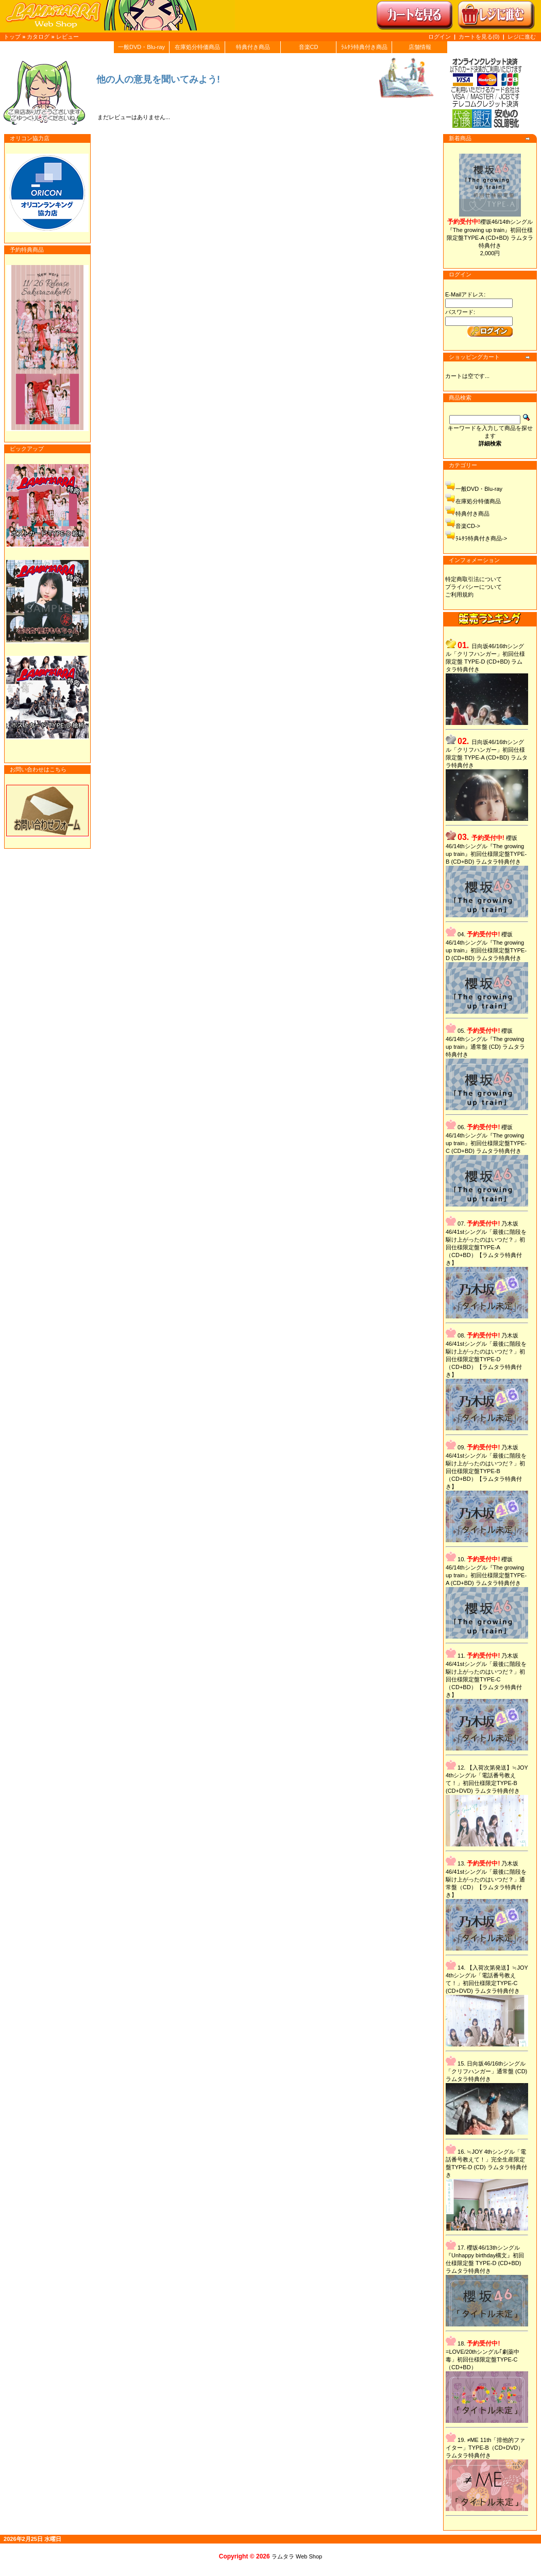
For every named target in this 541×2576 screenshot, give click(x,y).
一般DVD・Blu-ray (141, 47)
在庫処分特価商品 (197, 47)
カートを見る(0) (480, 37)
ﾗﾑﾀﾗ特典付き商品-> (481, 538)
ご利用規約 (459, 594)
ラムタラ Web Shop (297, 2556)
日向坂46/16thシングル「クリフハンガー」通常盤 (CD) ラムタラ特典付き (486, 2071)
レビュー (67, 37)
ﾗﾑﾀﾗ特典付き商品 (364, 47)
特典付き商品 (253, 47)
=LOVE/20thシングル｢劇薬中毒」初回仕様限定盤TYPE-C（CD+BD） (482, 2359)
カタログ (38, 37)
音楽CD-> (467, 526)
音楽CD (308, 47)
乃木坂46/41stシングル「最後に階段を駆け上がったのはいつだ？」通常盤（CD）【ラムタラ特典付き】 (486, 1879)
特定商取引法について (473, 579)
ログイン (439, 37)
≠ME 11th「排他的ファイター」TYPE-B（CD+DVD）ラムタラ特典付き (485, 2447)
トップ (12, 37)
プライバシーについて (473, 587)
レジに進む (522, 37)
